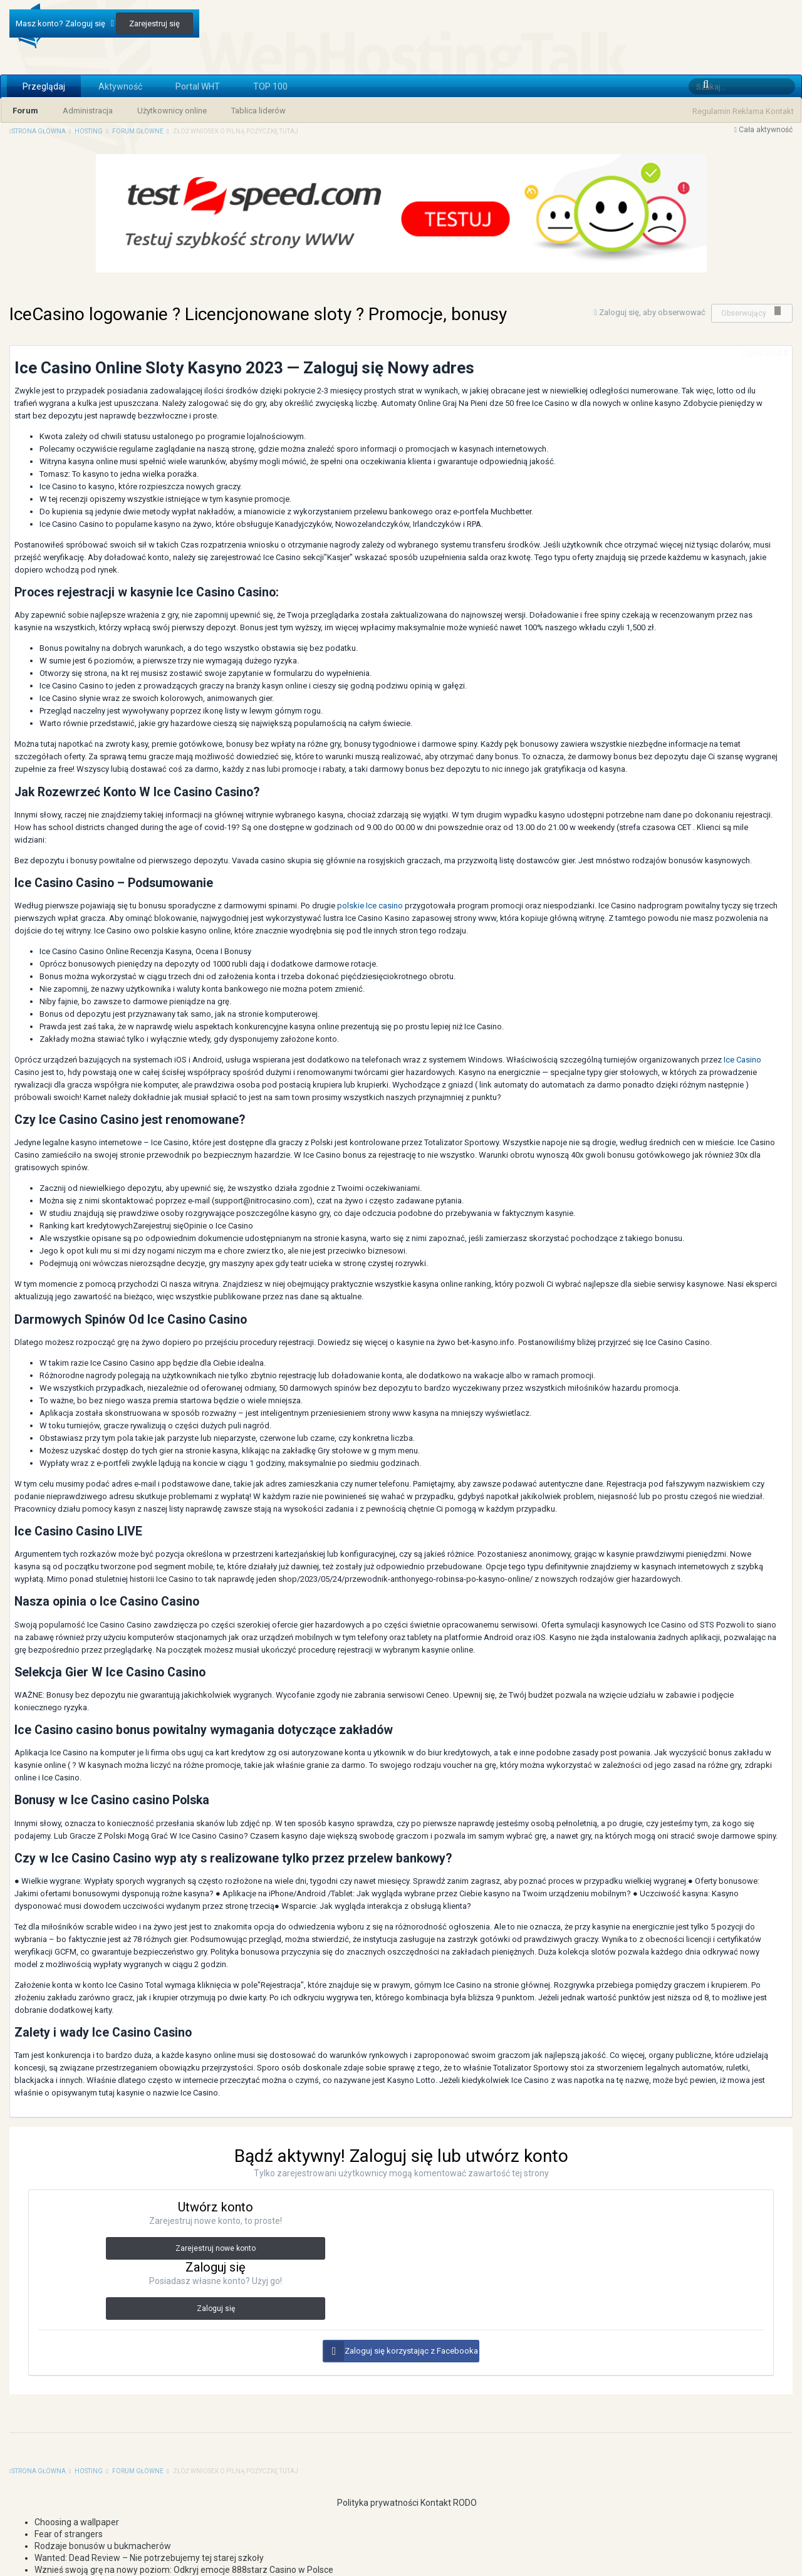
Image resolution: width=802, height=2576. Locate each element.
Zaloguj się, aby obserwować (652, 312)
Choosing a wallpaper (76, 2522)
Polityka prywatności (372, 2503)
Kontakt (780, 111)
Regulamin (711, 111)
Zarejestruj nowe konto (215, 2248)
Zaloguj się (216, 2308)
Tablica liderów (258, 110)
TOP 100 (270, 86)
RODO (465, 2503)
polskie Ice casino (370, 905)
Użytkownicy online (172, 110)
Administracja (88, 110)
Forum (25, 110)
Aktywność (120, 86)
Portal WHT (197, 86)
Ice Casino (742, 1059)
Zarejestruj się (154, 23)
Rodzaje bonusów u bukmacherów (102, 2546)
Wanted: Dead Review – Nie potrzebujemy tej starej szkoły (149, 2558)
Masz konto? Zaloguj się (65, 23)
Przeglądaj (44, 86)
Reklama (748, 111)
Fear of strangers (68, 2534)
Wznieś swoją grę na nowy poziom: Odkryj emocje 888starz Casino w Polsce (183, 2570)
